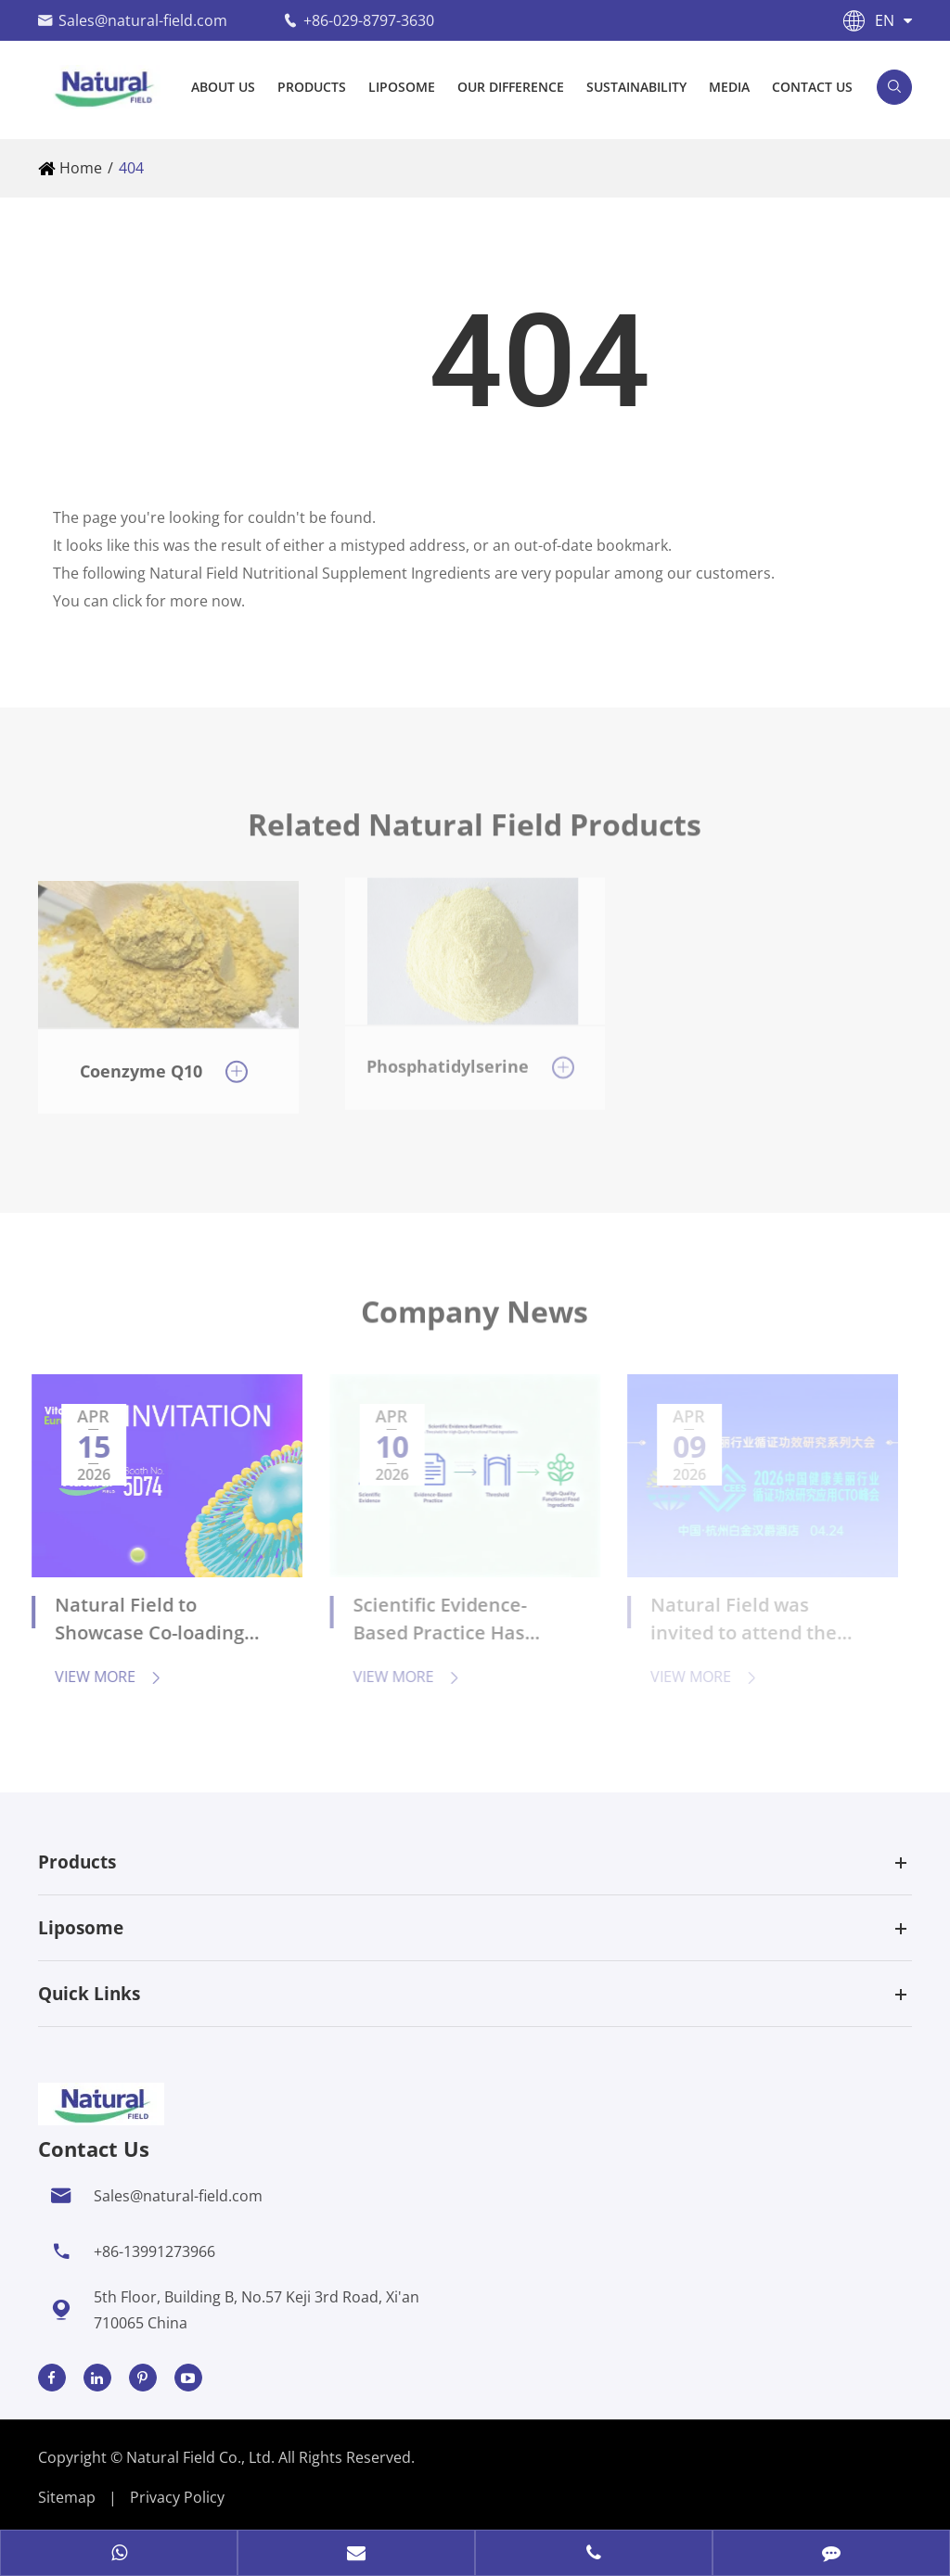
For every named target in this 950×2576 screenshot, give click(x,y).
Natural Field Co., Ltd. (202, 2457)
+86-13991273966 (154, 2251)
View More (99, 1676)
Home (80, 168)
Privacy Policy (177, 2497)
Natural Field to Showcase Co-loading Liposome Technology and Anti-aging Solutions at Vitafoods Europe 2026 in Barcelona (155, 1621)
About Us (223, 87)
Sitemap (67, 2497)
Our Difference (510, 87)
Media (729, 87)
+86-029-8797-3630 (368, 20)
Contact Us (812, 87)
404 (131, 168)
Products (311, 87)
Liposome (401, 87)
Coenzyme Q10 (141, 1061)
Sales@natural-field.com (142, 20)
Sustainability (636, 87)
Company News (474, 1320)
